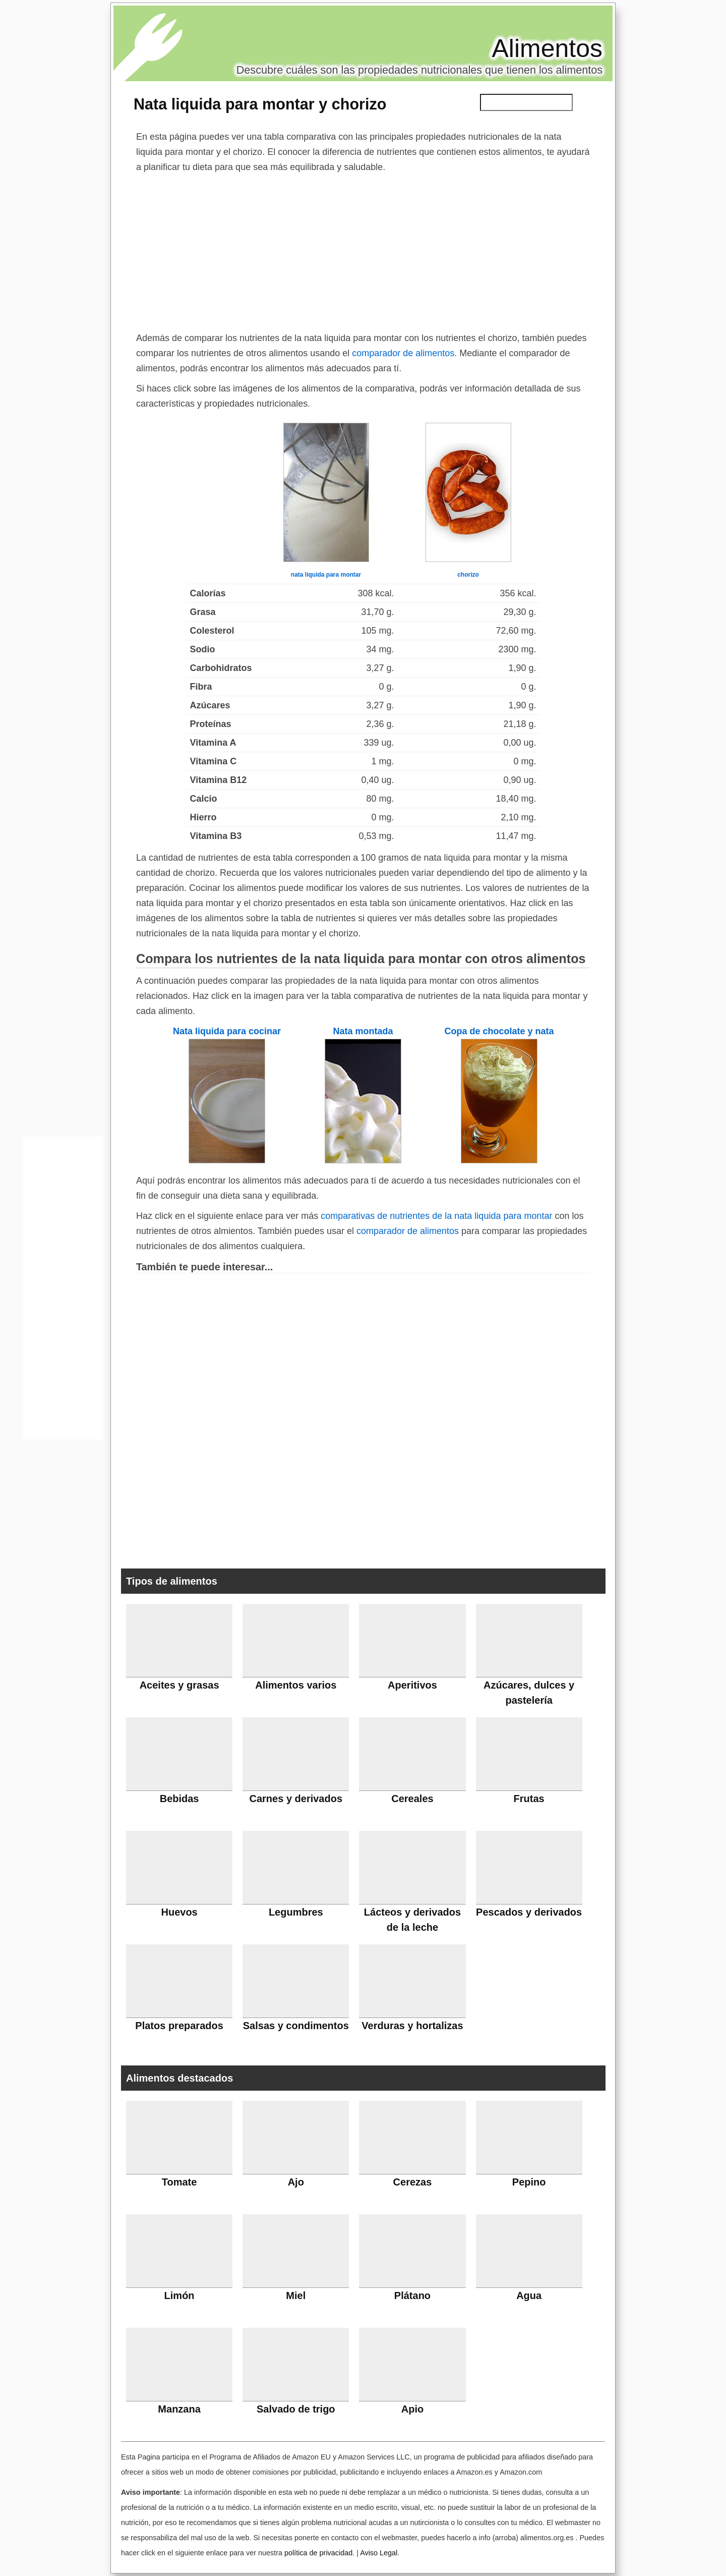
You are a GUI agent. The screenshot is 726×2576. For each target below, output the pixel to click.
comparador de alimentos (403, 353)
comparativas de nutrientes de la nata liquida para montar (436, 1216)
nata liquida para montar (326, 574)
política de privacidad (318, 2553)
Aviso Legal (378, 2553)
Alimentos (547, 48)
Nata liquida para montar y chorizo (260, 104)
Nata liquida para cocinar (227, 1031)
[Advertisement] (363, 250)
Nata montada (363, 1031)
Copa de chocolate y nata (499, 1031)
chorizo (468, 574)
